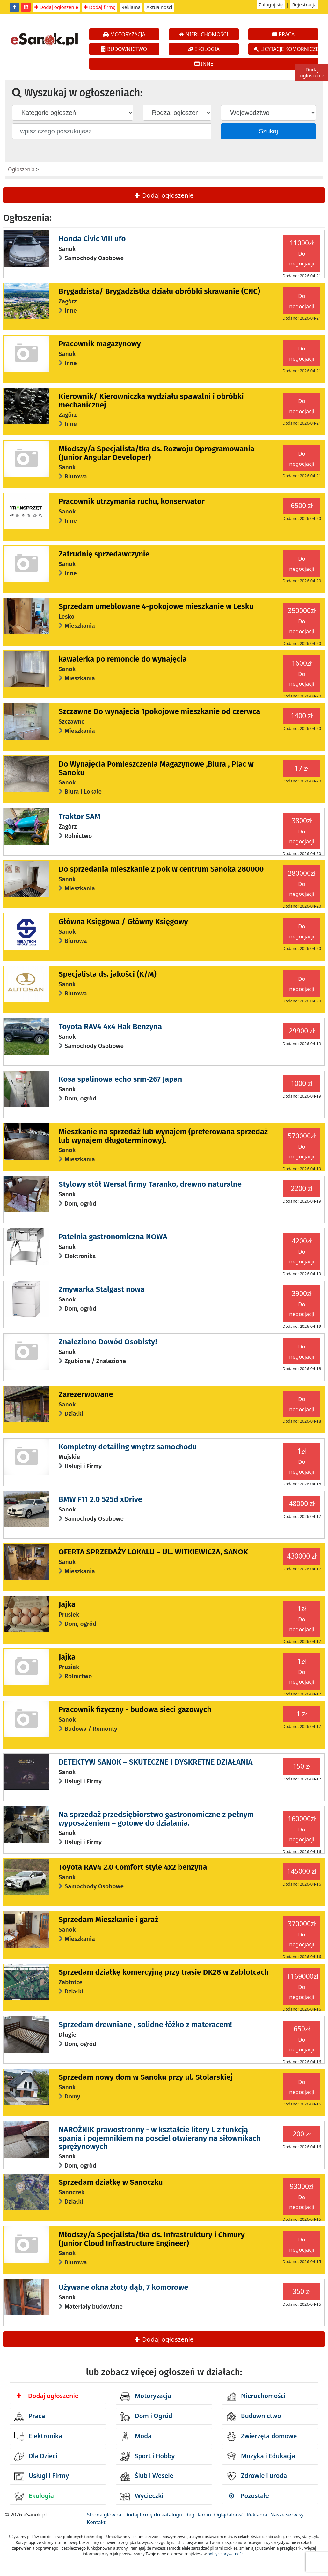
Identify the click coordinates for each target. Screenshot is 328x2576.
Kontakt (96, 2522)
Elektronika (38, 2436)
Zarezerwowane (86, 1394)
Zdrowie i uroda (257, 2476)
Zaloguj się (271, 4)
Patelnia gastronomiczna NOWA (113, 1236)
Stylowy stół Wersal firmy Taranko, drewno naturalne (150, 1184)
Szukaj (268, 131)
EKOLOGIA (204, 49)
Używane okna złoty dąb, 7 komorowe (123, 2287)
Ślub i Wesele (146, 2476)
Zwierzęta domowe (262, 2436)
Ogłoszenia (21, 169)
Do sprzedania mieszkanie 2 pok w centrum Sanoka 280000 (161, 869)
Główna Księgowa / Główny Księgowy (123, 921)
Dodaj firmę (99, 7)
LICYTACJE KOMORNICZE (286, 49)
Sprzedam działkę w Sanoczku (111, 2182)
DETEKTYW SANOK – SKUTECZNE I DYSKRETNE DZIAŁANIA (156, 1762)
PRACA (283, 34)
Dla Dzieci (35, 2456)
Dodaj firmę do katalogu (153, 2514)
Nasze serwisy (286, 2514)
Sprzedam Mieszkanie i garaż (108, 1919)
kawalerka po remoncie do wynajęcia (123, 659)
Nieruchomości (256, 2396)
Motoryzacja (145, 2396)
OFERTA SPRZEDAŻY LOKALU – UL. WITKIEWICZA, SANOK (153, 1551)
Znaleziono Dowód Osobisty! (108, 1341)
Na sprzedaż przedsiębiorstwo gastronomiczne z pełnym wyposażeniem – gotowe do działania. (156, 1818)
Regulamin (198, 2514)
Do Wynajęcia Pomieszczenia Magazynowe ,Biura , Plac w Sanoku (156, 768)
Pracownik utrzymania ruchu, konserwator (132, 501)
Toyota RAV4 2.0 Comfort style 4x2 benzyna (133, 1867)
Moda (135, 2436)
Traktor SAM (79, 816)
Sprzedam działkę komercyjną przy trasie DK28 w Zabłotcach (164, 1972)
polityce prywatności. (226, 2554)
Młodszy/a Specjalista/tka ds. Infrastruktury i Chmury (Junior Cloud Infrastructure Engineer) (152, 2238)
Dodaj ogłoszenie (56, 7)
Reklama (131, 7)
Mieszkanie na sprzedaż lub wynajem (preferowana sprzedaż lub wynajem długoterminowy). (163, 1135)
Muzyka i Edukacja (261, 2456)
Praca (29, 2416)
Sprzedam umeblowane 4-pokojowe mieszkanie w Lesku (156, 606)
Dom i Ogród (146, 2416)
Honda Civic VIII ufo (92, 238)
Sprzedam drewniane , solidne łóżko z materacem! (145, 2024)
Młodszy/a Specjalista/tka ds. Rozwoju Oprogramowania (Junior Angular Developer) (156, 453)
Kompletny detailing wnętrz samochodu (128, 1446)
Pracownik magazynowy (100, 343)
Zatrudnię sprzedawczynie (104, 553)
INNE (203, 63)
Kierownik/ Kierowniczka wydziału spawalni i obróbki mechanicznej (151, 400)
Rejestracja (304, 4)
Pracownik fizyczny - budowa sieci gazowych (135, 1709)
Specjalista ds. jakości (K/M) (108, 974)
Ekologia (34, 2496)
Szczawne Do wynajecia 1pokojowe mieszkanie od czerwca (159, 711)
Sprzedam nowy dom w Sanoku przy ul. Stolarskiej (146, 2077)
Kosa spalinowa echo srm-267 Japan (120, 1079)
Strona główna (104, 2514)
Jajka (67, 1604)
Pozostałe (249, 2496)
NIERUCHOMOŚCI (203, 34)
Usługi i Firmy (41, 2476)
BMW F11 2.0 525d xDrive (100, 1499)
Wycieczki (142, 2496)
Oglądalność (229, 2514)
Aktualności (159, 7)
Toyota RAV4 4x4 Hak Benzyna (110, 1026)
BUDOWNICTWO (124, 49)
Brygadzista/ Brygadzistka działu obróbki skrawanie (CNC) (159, 291)
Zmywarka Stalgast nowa (102, 1289)
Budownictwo (254, 2416)
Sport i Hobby (147, 2456)
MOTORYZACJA (124, 34)
